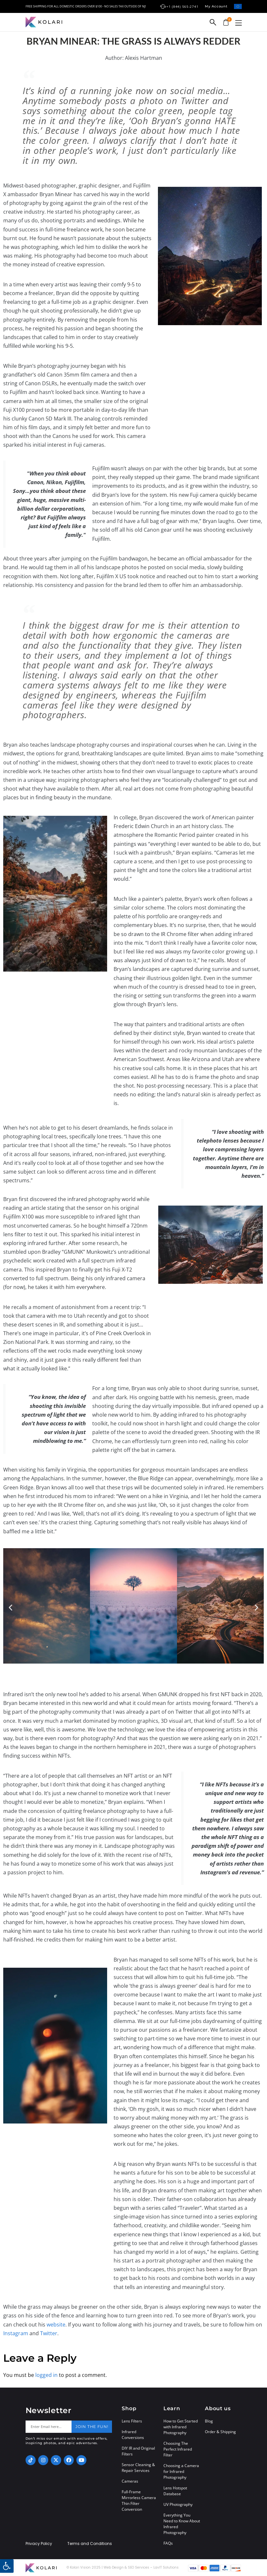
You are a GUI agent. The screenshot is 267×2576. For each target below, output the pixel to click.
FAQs (168, 2543)
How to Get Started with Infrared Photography (180, 2426)
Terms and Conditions (89, 2543)
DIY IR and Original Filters (138, 2451)
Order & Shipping (220, 2431)
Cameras (130, 2481)
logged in (46, 2375)
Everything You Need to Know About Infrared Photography (181, 2523)
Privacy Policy (39, 2543)
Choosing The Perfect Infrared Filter (177, 2449)
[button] (238, 23)
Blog (209, 2421)
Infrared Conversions (133, 2434)
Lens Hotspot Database (175, 2490)
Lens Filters (132, 2421)
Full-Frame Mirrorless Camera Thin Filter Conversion (139, 2500)
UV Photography (178, 2504)
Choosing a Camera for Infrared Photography (181, 2471)
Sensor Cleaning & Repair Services (138, 2467)
